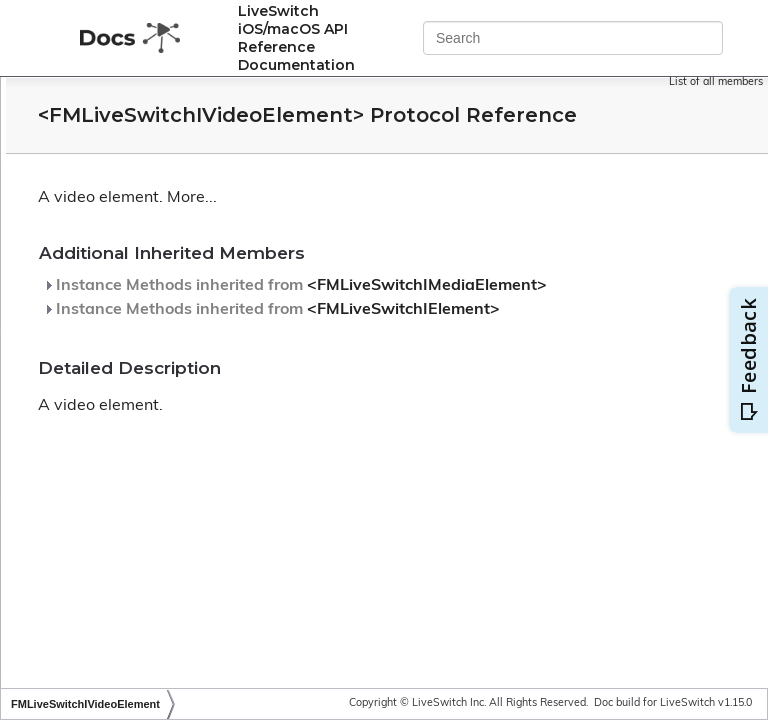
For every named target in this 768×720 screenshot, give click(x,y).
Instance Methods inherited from (418, 322)
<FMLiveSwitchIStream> (160, 209)
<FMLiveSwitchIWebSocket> (174, 652)
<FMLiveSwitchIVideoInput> (172, 418)
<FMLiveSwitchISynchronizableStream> (209, 235)
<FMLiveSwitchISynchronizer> (178, 261)
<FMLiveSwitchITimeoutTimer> (181, 313)
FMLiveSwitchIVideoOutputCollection (201, 496)
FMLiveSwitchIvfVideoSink (167, 365)
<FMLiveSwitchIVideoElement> (185, 391)
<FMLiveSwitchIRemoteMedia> (182, 79)
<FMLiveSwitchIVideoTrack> (172, 548)
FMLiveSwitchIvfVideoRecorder (183, 339)
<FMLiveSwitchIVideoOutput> (178, 470)
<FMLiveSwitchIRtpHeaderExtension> (203, 105)
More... (437, 226)
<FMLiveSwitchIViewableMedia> (186, 574)
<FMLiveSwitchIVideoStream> (179, 522)
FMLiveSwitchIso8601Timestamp (188, 183)
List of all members (716, 82)
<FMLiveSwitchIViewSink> (167, 600)
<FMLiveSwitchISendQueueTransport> (206, 157)
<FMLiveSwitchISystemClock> (178, 287)
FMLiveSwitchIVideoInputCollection (195, 444)
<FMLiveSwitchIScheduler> (169, 131)
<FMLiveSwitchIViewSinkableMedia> (200, 626)
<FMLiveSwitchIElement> (384, 370)
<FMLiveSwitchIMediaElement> (408, 330)
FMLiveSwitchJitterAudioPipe (175, 678)
